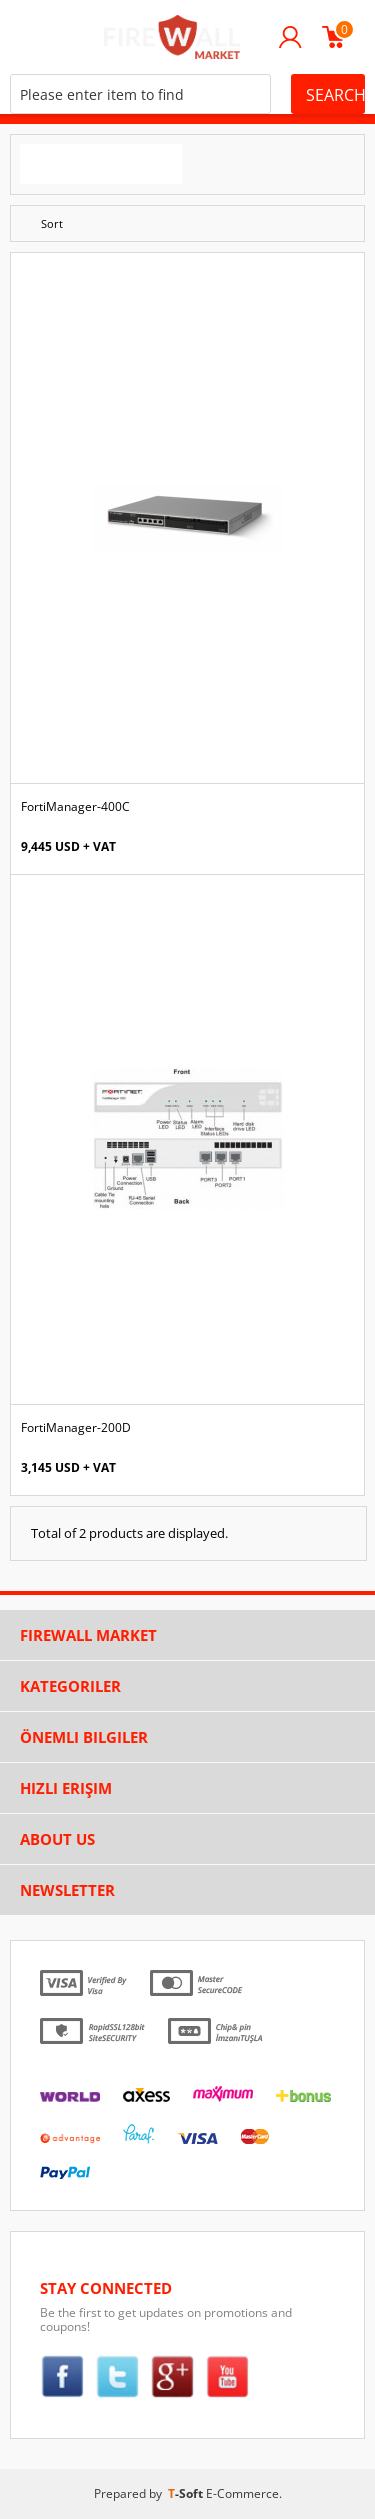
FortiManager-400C (75, 807)
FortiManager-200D (76, 1428)
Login (290, 37)
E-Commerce (242, 2493)
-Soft (187, 2493)
